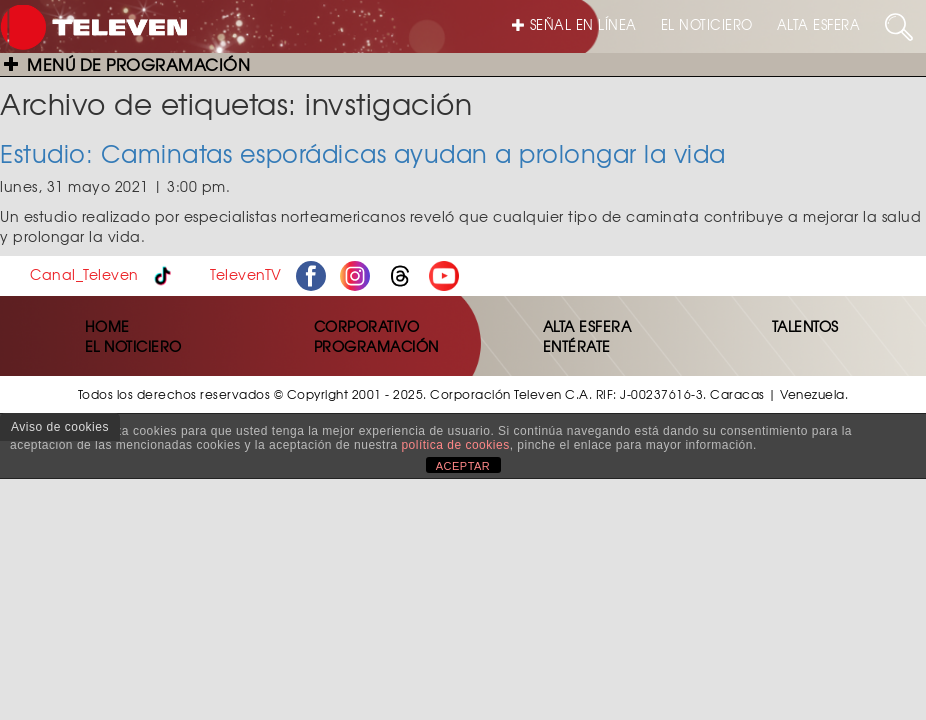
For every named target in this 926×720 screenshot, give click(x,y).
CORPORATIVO (367, 326)
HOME (107, 326)
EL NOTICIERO (707, 24)
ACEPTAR (463, 466)
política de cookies (455, 445)
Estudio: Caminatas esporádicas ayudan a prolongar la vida (363, 153)
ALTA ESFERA (819, 24)
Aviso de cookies (60, 427)
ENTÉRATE (577, 346)
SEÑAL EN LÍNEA (574, 24)
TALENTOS (805, 326)
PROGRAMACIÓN (376, 346)
